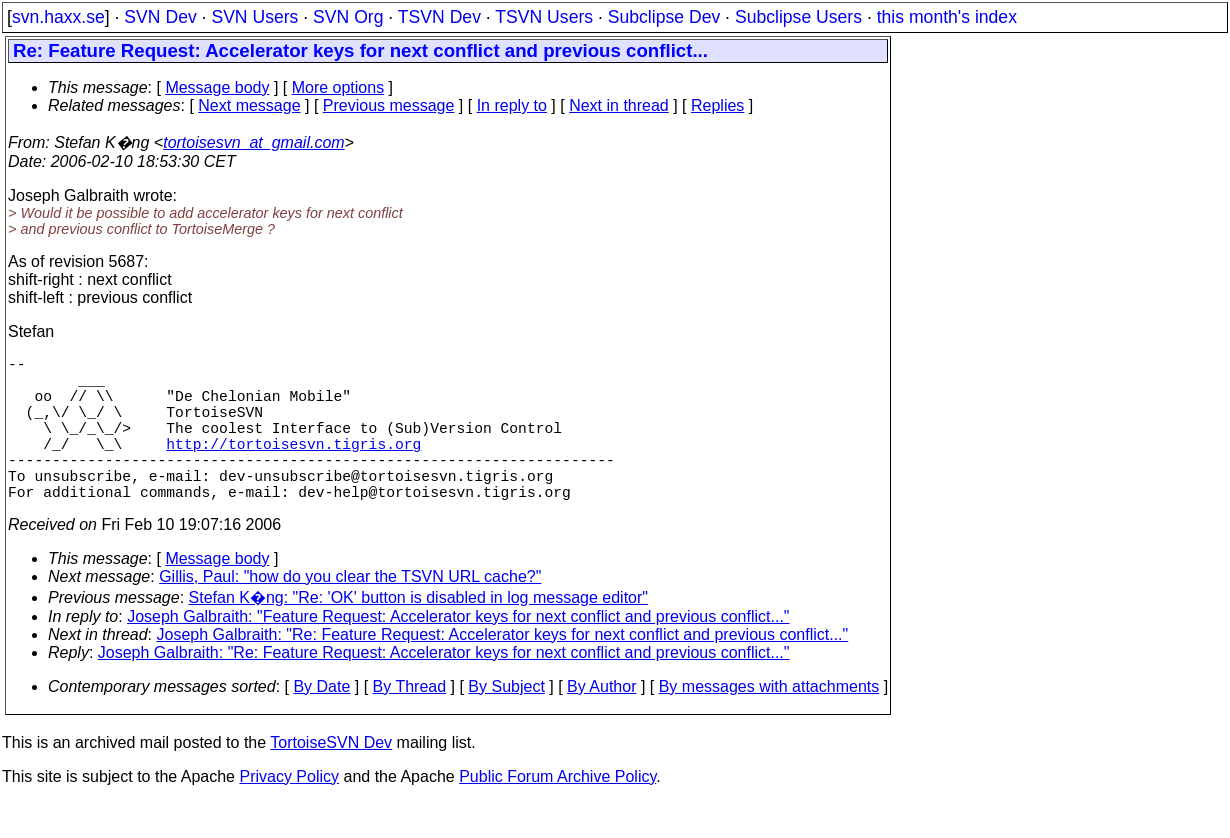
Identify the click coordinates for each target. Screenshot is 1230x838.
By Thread (410, 722)
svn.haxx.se (58, 17)
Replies (717, 105)
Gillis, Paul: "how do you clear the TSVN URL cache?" (350, 612)
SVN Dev (160, 17)
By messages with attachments (769, 722)
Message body (217, 87)
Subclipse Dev (664, 17)
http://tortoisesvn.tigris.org (293, 467)
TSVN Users (544, 17)
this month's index (947, 17)
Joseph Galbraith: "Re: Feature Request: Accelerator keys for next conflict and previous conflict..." (503, 670)
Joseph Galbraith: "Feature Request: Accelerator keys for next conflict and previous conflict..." (458, 652)
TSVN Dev (439, 17)
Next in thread (619, 105)
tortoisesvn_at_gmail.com (253, 142)
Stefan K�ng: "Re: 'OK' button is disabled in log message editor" (419, 633)
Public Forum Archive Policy (557, 812)
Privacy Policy (289, 812)
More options (338, 87)
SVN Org (348, 17)
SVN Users (254, 17)
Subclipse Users (798, 17)
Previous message (389, 105)
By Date (321, 722)
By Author (601, 722)
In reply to (512, 105)
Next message (249, 105)
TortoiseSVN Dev (331, 778)
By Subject (506, 722)
